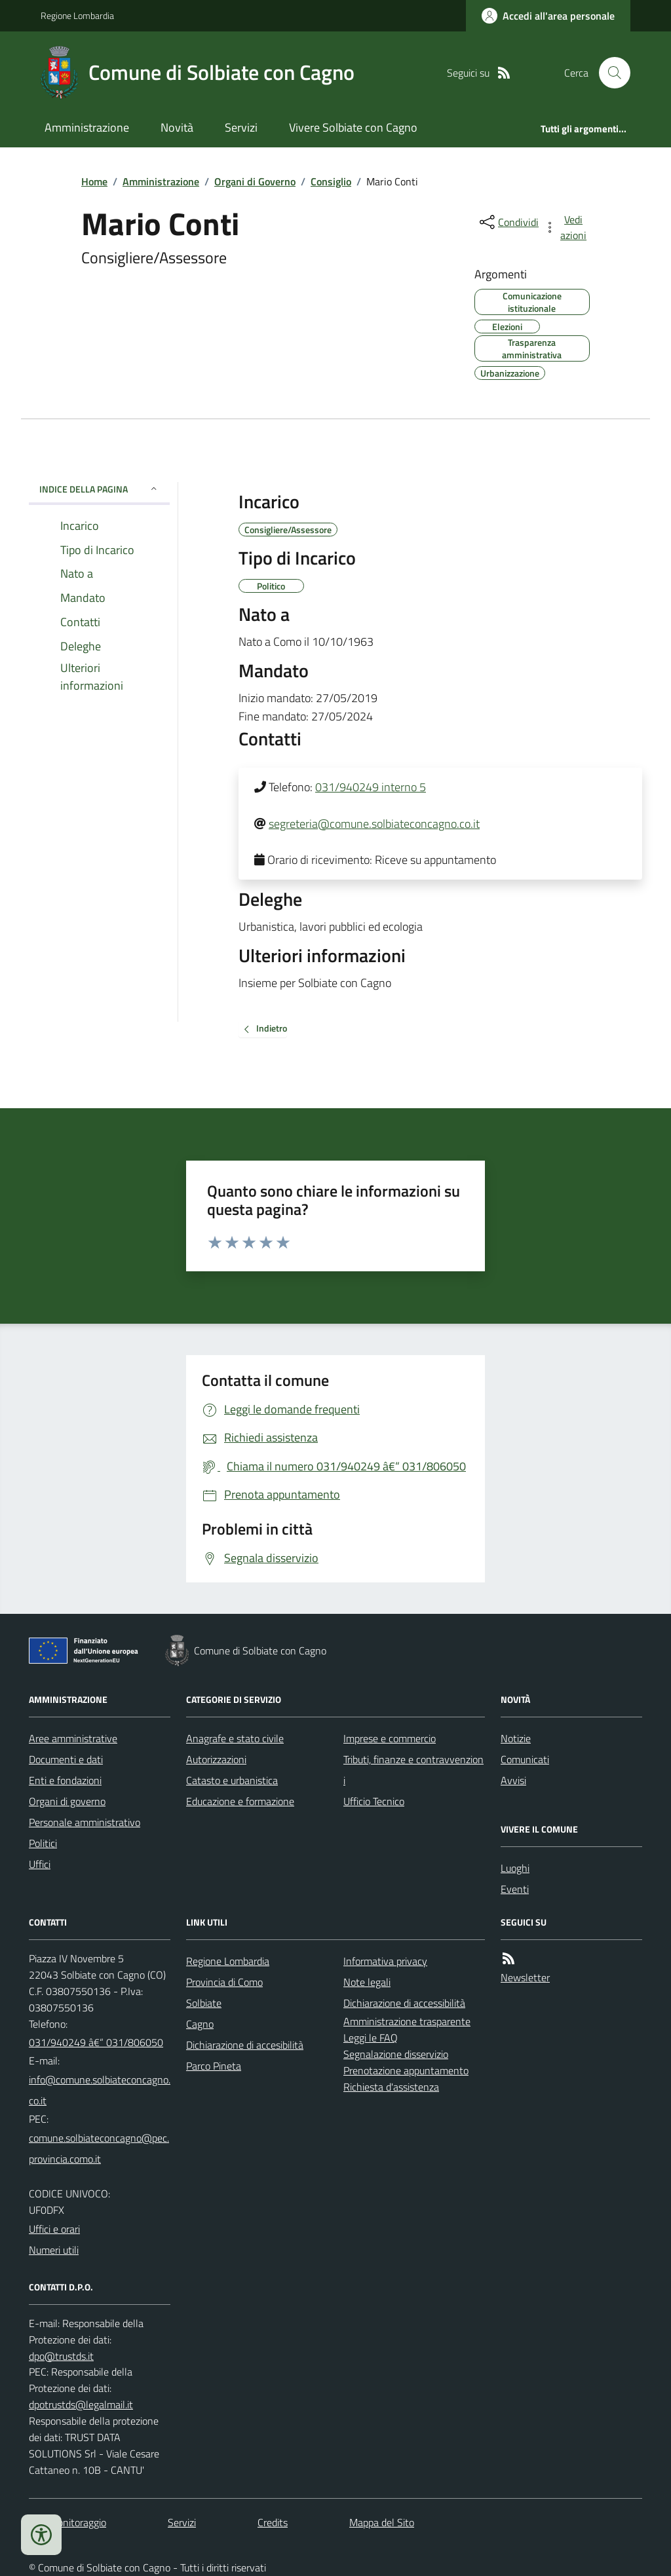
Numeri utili (54, 2250)
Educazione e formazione (240, 1801)
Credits (273, 2522)
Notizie (516, 1738)
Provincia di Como (224, 1982)
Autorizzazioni (216, 1759)
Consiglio (331, 181)
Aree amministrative (73, 1738)
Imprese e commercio (389, 1738)
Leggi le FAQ (370, 2037)
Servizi (241, 127)
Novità (177, 127)
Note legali (367, 1982)
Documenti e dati (66, 1759)
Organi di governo (67, 1801)
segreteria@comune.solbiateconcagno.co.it (374, 823)
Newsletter (525, 1977)
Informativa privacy (385, 1961)
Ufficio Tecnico (373, 1801)
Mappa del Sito (381, 2522)
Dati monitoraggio (67, 2522)
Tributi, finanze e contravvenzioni (413, 1769)
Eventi (515, 1889)
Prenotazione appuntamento (406, 2070)
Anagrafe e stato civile (235, 1738)
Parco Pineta (213, 2066)
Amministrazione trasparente (406, 2021)
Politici (43, 1843)
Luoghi (515, 1868)
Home (94, 181)
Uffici (39, 1864)
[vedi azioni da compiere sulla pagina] (566, 227)
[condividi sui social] (507, 222)
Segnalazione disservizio (395, 2054)
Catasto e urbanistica (232, 1780)
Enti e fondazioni (65, 1780)
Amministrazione (87, 127)
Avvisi (513, 1780)
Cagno (200, 2024)
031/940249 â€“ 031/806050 (96, 2042)
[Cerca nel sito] (609, 72)
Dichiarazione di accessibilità (404, 2003)
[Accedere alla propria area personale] (548, 15)
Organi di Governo (255, 181)
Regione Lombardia (77, 15)
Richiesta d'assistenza (391, 2087)
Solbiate (203, 2003)
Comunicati (525, 1759)
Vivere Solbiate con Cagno (353, 127)
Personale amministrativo (84, 1822)
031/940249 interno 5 (370, 787)
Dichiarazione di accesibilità (244, 2045)
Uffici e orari (54, 2229)
